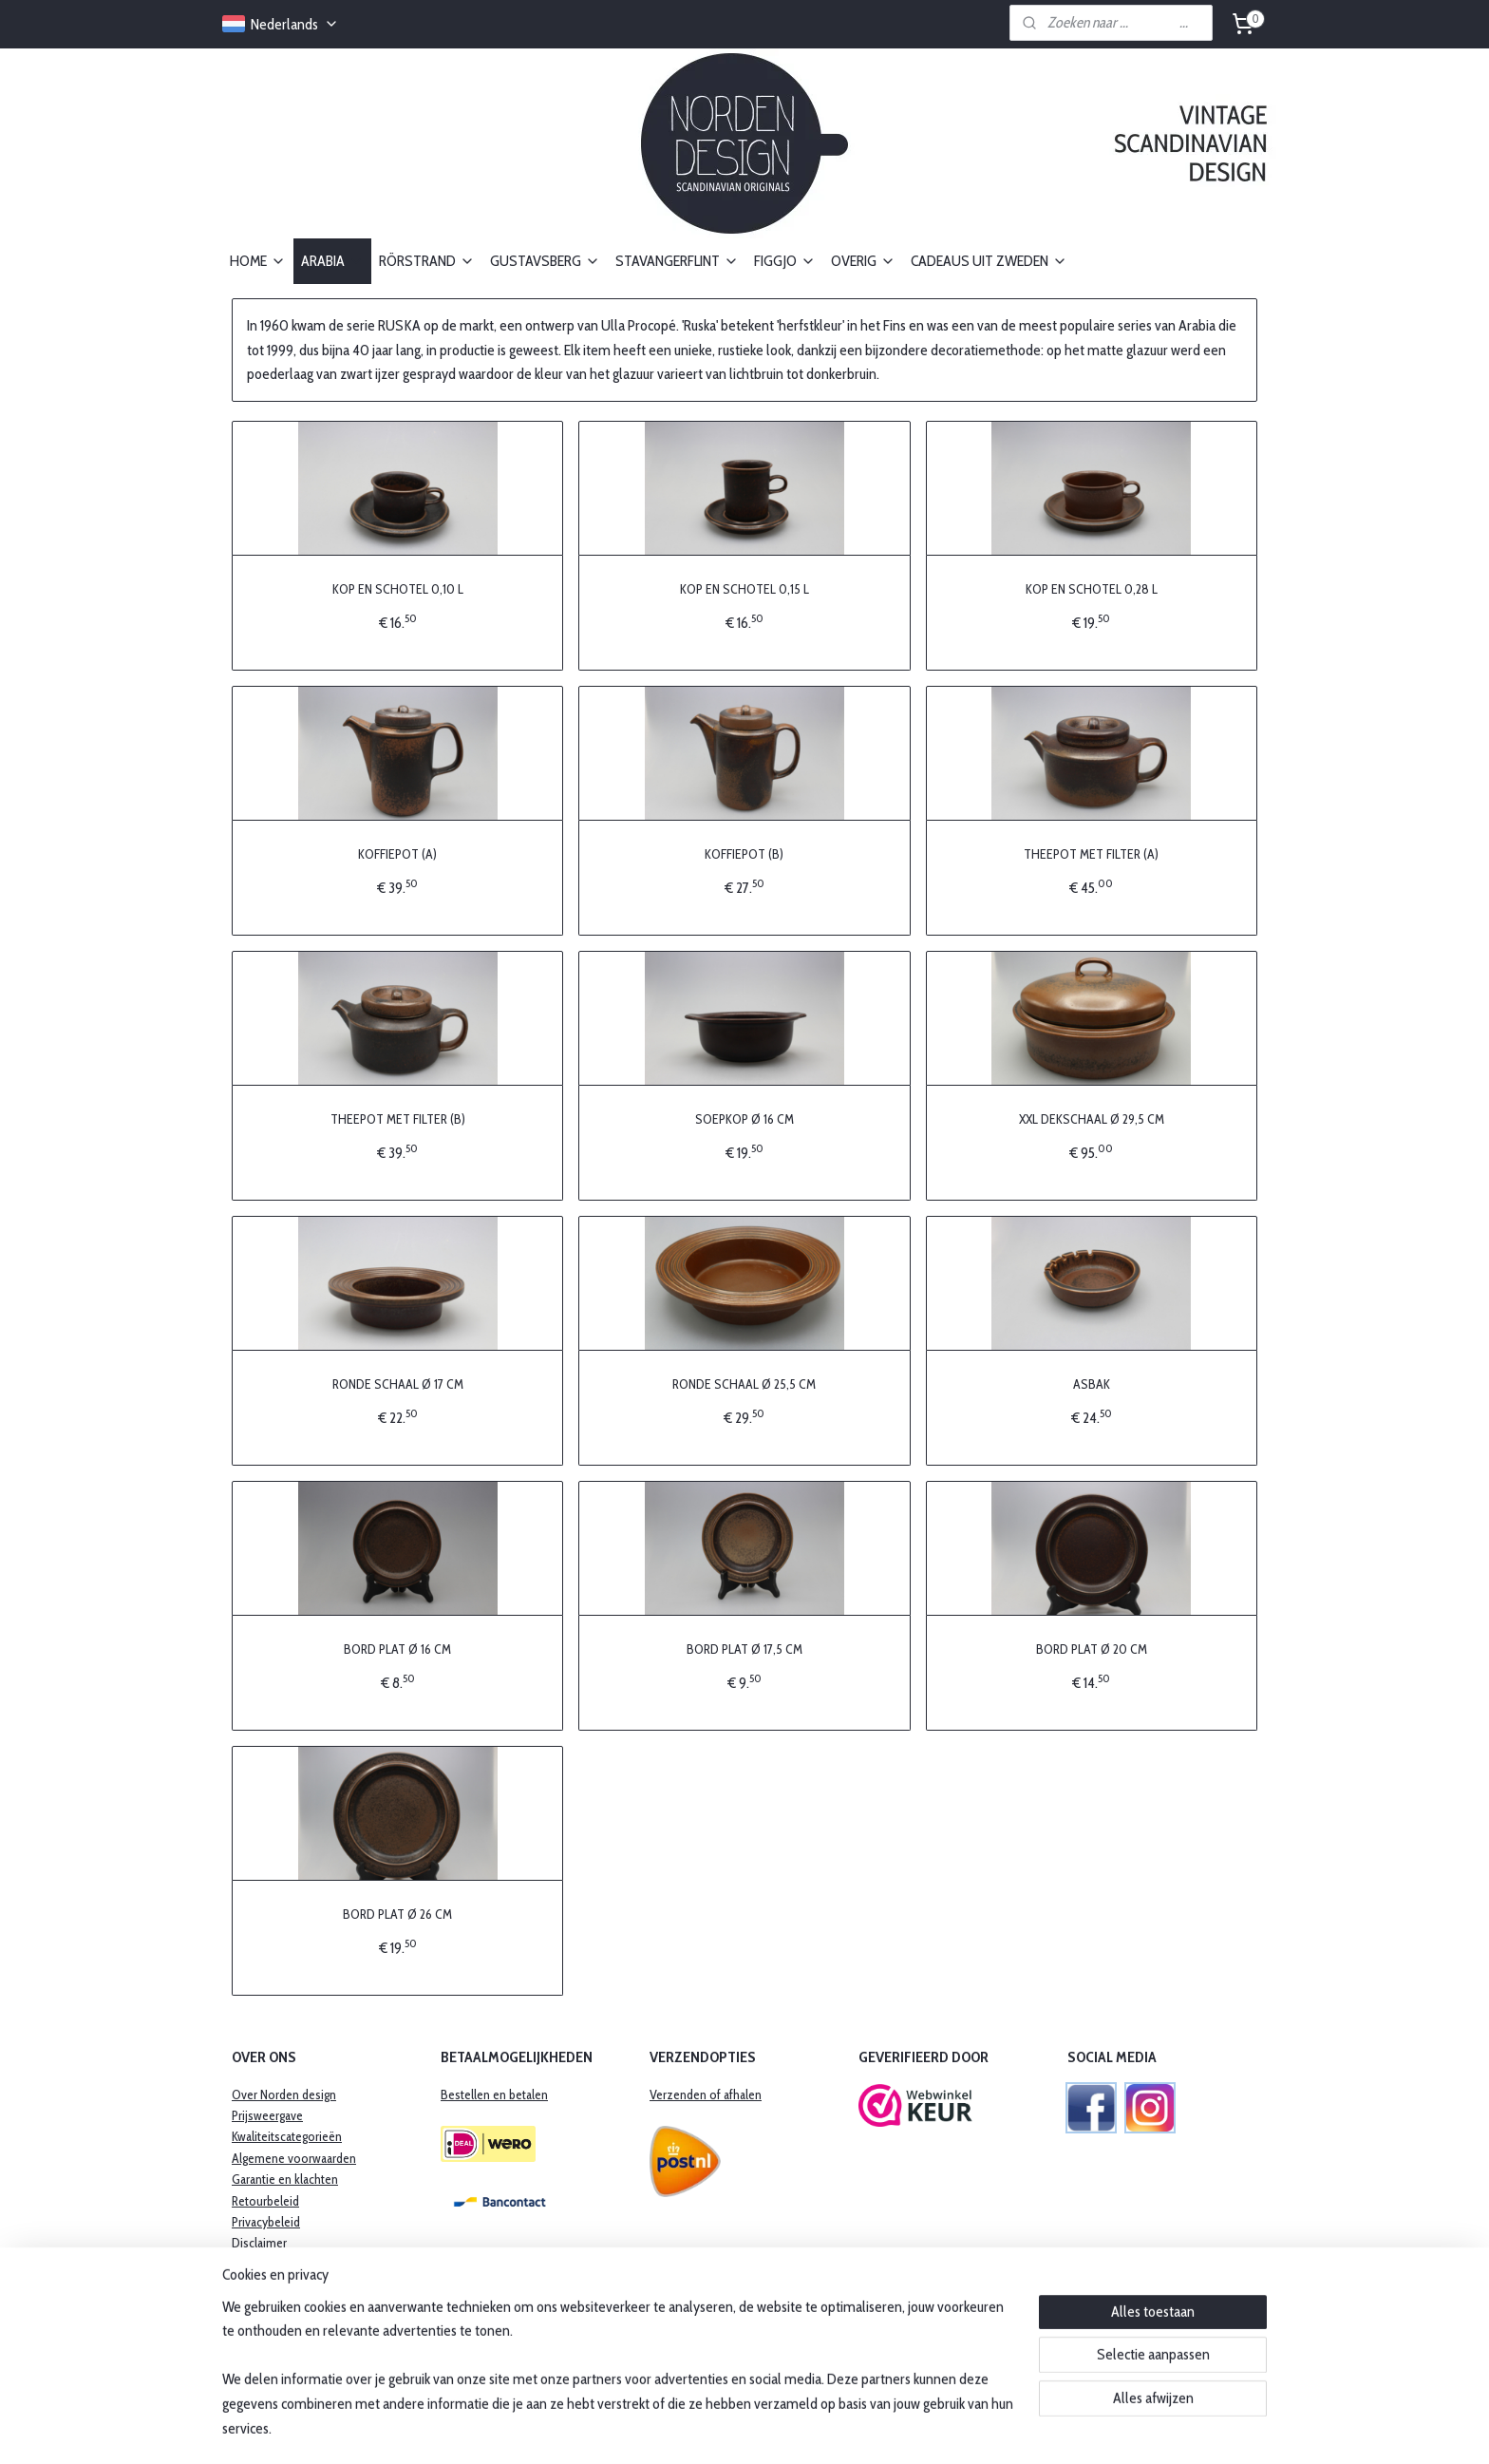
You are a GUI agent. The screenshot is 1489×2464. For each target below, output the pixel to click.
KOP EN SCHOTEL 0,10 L (397, 588)
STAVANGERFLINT (677, 261)
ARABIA (332, 261)
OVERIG (863, 261)
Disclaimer (259, 2242)
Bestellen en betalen (494, 2094)
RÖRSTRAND (427, 261)
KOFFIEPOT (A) (397, 853)
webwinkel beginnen (775, 2429)
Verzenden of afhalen (706, 2094)
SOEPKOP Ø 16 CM (744, 1118)
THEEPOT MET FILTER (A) (1091, 853)
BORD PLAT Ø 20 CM (1091, 1648)
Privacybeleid (266, 2221)
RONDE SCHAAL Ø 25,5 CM (744, 1383)
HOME (258, 261)
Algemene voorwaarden (294, 2158)
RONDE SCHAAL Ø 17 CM (397, 1383)
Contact (252, 2264)
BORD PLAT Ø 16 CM (397, 1648)
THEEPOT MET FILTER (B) (397, 1118)
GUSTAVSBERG (545, 261)
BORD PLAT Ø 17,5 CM (744, 1648)
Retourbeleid (265, 2200)
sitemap (693, 2429)
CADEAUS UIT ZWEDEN (989, 261)
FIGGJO (785, 261)
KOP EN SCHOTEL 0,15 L (744, 588)
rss (721, 2429)
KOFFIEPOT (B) (744, 853)
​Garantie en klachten (285, 2179)
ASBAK (1091, 1383)
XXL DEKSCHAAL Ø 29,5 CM (1091, 1118)
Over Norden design (284, 2094)
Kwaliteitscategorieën (287, 2136)
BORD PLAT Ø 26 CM (397, 1913)
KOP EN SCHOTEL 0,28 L (1092, 588)
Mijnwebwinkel (905, 2429)
